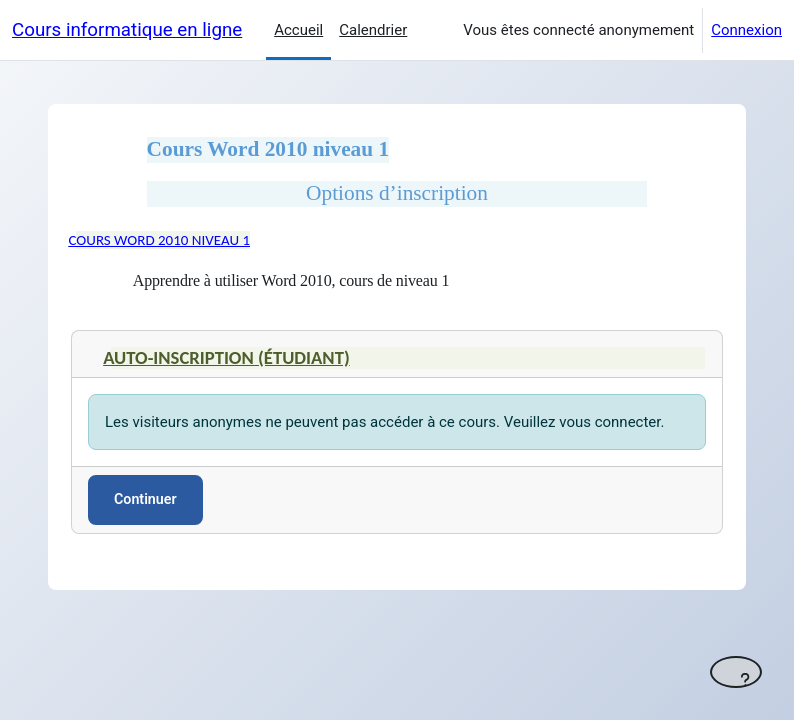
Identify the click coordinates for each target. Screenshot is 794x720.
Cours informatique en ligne (127, 30)
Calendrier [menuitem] (373, 30)
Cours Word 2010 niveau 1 (159, 240)
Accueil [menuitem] (298, 30)
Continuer (145, 499)
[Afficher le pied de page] (736, 672)
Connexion (746, 30)
